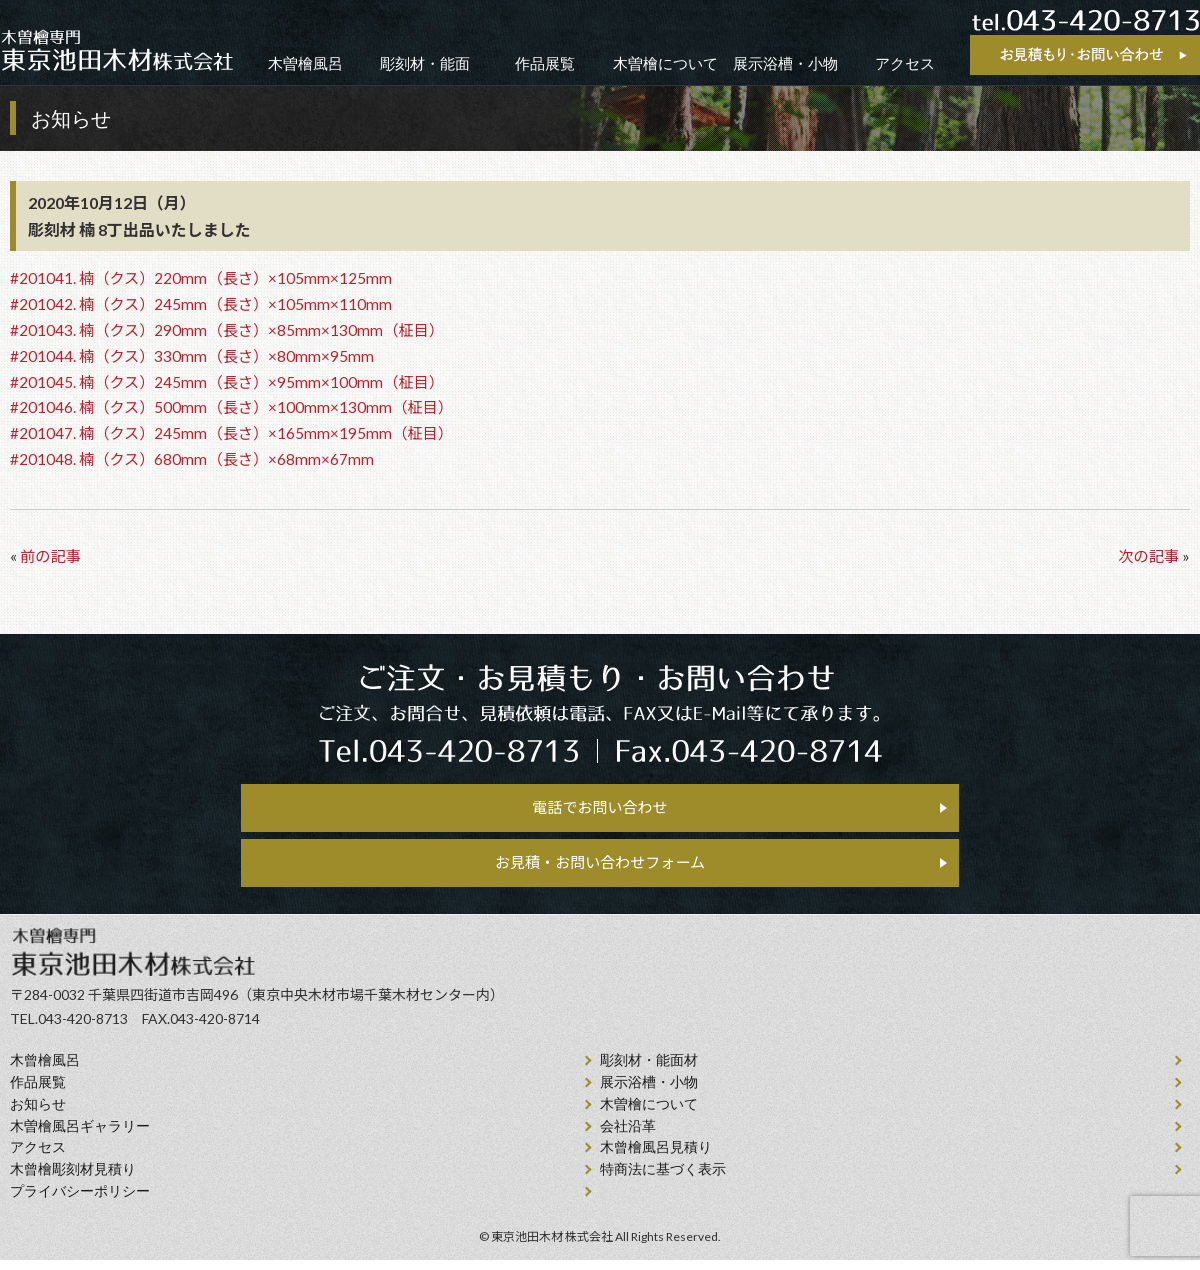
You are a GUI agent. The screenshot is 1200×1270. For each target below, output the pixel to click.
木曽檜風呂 (305, 63)
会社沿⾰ (628, 1136)
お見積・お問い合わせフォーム (600, 869)
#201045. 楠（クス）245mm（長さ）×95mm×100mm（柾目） (227, 382)
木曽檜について (665, 63)
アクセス (905, 63)
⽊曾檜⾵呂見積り (656, 1158)
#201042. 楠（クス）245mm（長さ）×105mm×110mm (201, 304)
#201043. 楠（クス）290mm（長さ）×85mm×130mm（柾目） (227, 330)
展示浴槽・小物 (785, 63)
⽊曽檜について (649, 1114)
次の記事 (1148, 556)
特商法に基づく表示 (663, 1180)
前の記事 (50, 556)
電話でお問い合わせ (600, 809)
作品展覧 (545, 63)
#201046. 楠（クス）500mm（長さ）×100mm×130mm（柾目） (231, 407)
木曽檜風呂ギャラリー (80, 1136)
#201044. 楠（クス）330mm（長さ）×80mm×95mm (192, 356)
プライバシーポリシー (80, 1201)
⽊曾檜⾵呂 (45, 1071)
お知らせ (38, 1114)
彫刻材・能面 (425, 63)
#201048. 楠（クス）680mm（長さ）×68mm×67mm (192, 459)
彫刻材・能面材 (649, 1071)
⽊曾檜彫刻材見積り (73, 1180)
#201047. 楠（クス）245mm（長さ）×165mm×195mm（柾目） (231, 433)
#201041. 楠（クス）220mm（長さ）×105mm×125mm (201, 278)
